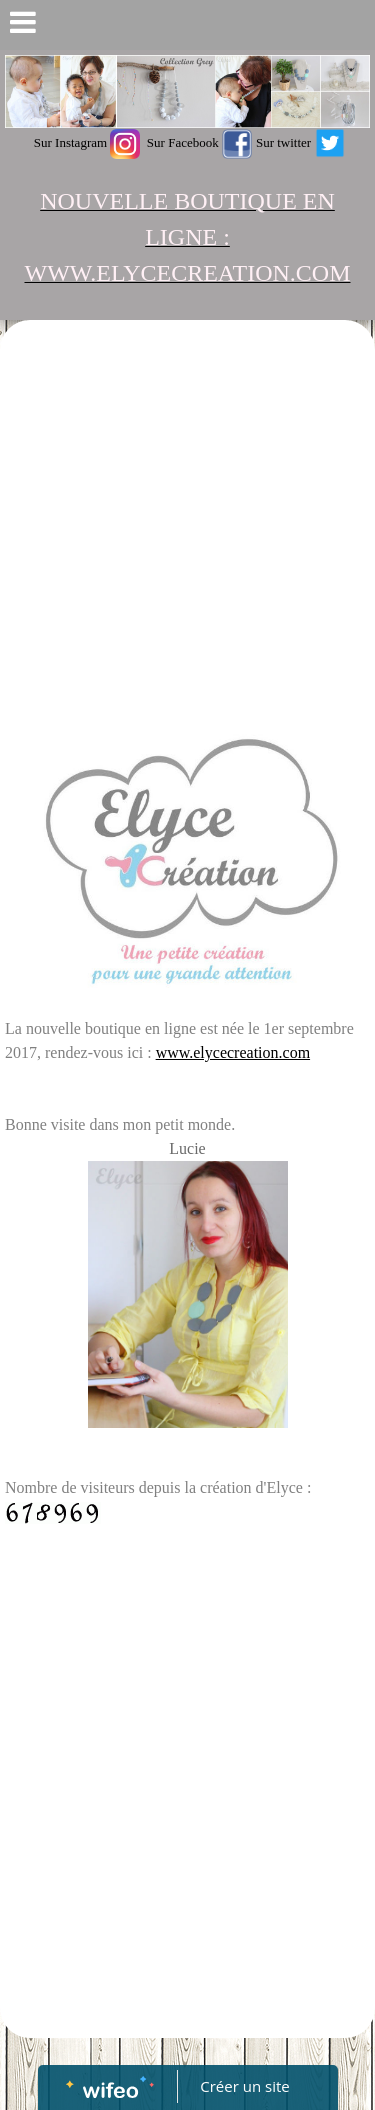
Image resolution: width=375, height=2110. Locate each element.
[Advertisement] (187, 522)
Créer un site (244, 2086)
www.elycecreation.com (233, 1052)
